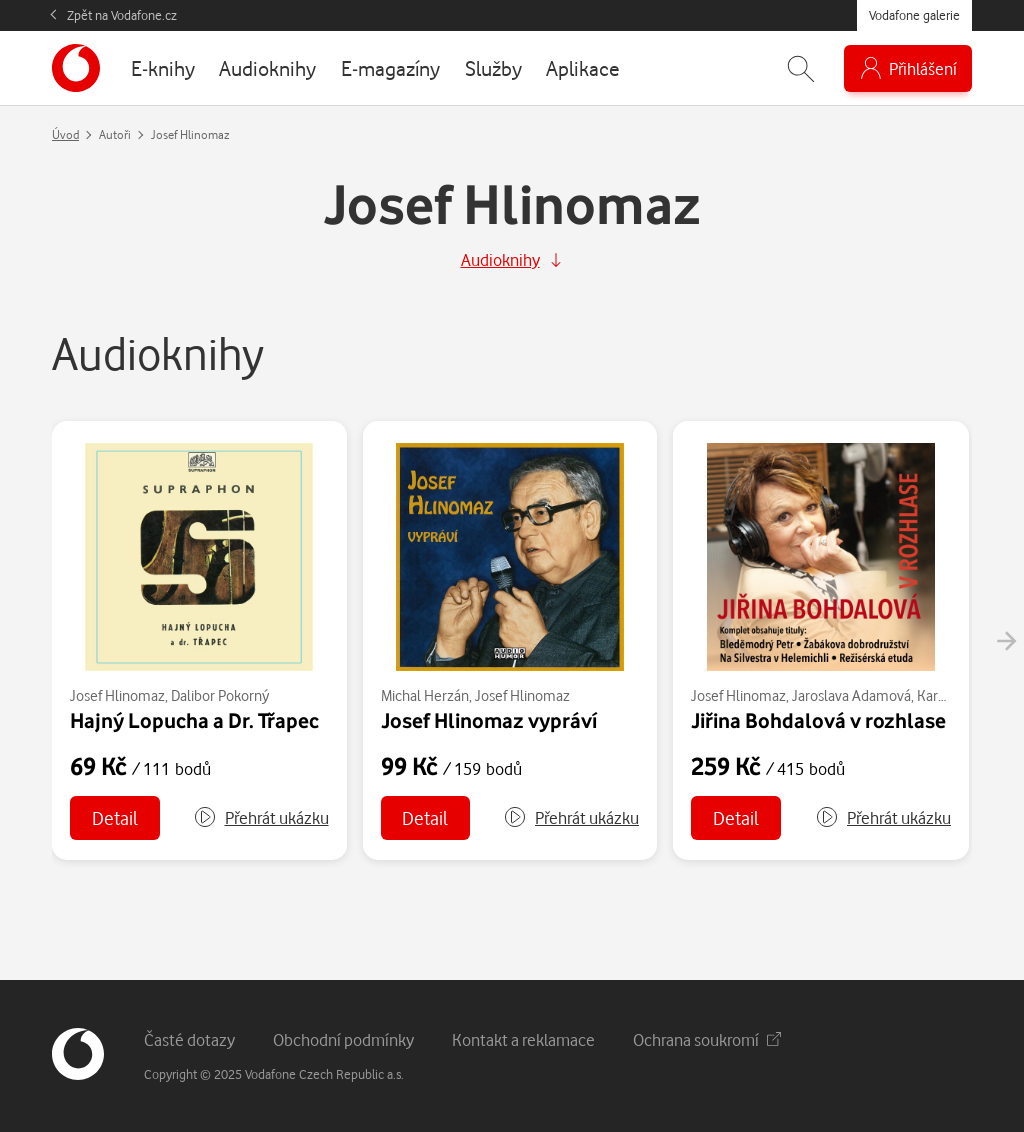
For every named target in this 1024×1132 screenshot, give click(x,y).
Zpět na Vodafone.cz (122, 15)
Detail (115, 817)
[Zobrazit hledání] (801, 68)
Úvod (65, 134)
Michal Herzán (425, 695)
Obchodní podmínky (343, 1039)
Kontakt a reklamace (523, 1039)
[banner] (76, 68)
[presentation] (1006, 641)
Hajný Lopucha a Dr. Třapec (194, 720)
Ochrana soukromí (707, 1039)
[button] (261, 818)
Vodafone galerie (914, 15)
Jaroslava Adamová (851, 695)
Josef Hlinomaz (117, 695)
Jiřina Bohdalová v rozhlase (818, 720)
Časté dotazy (189, 1039)
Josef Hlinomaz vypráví (489, 720)
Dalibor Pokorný (220, 695)
